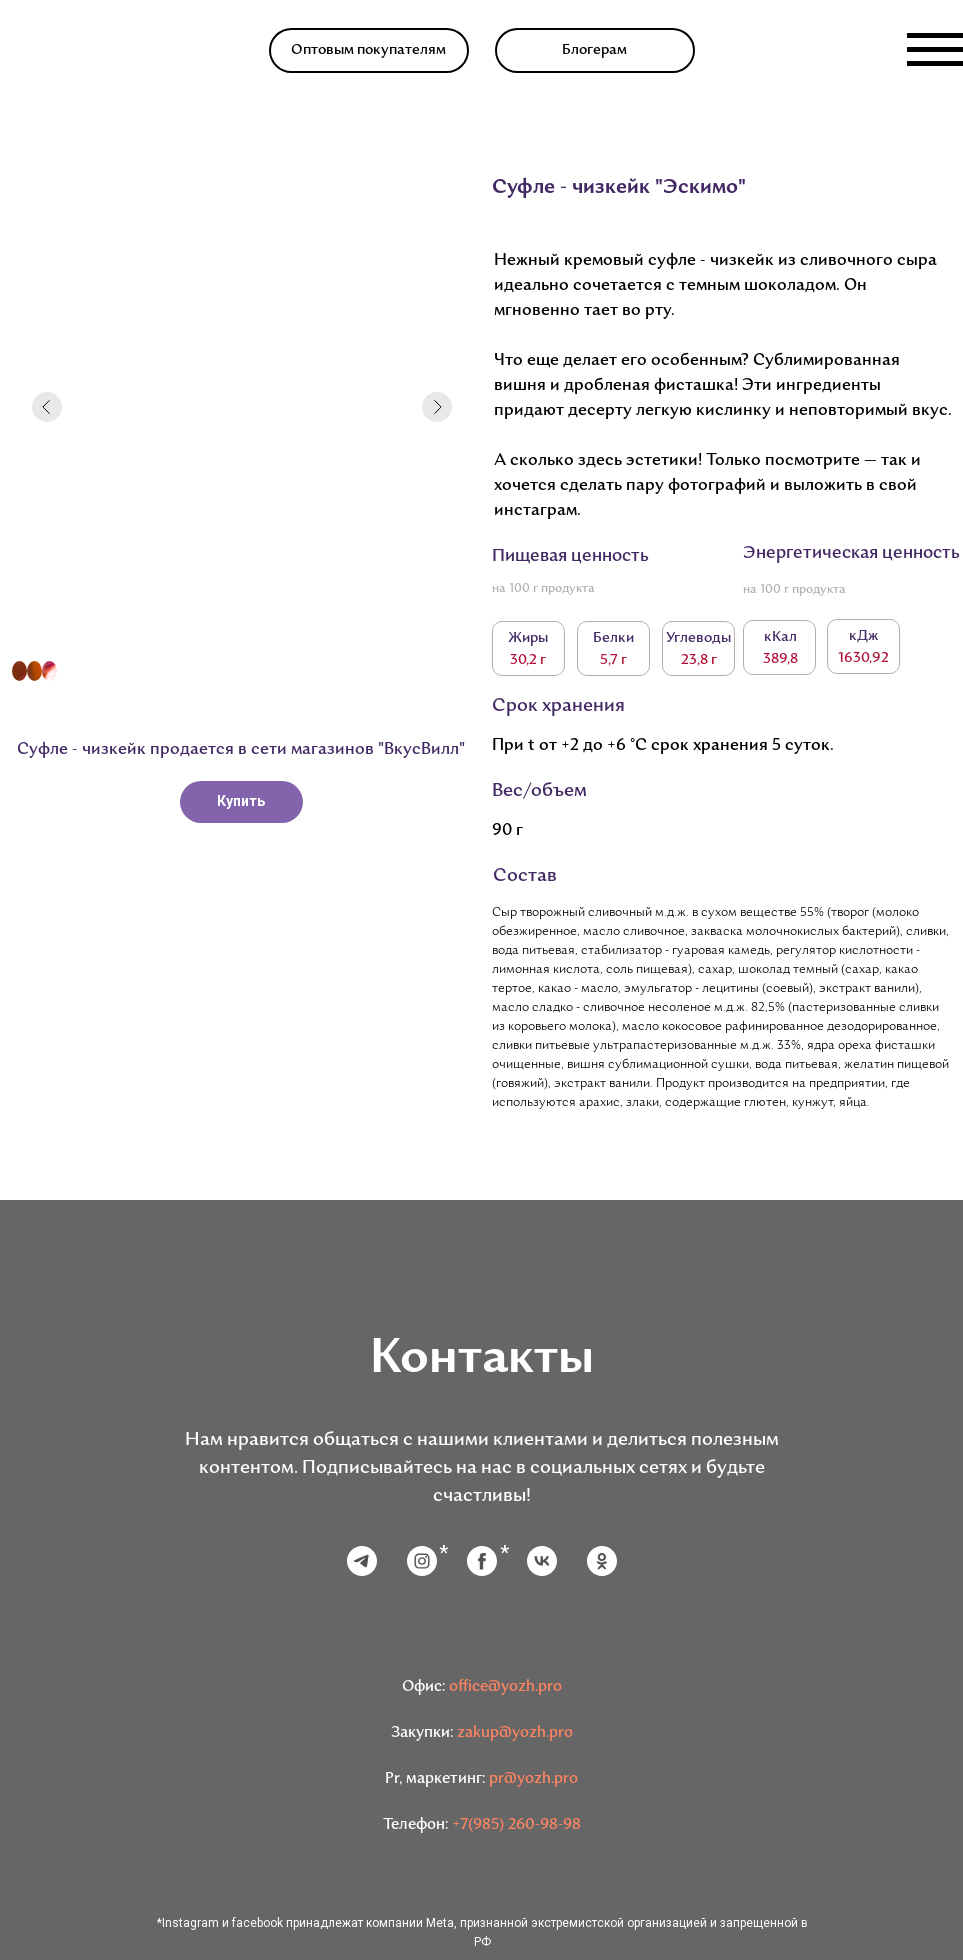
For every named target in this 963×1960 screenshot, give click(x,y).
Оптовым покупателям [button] (368, 50)
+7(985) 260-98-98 (516, 1825)
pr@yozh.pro (533, 1779)
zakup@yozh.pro (515, 1733)
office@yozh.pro (505, 1687)
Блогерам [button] (594, 50)
